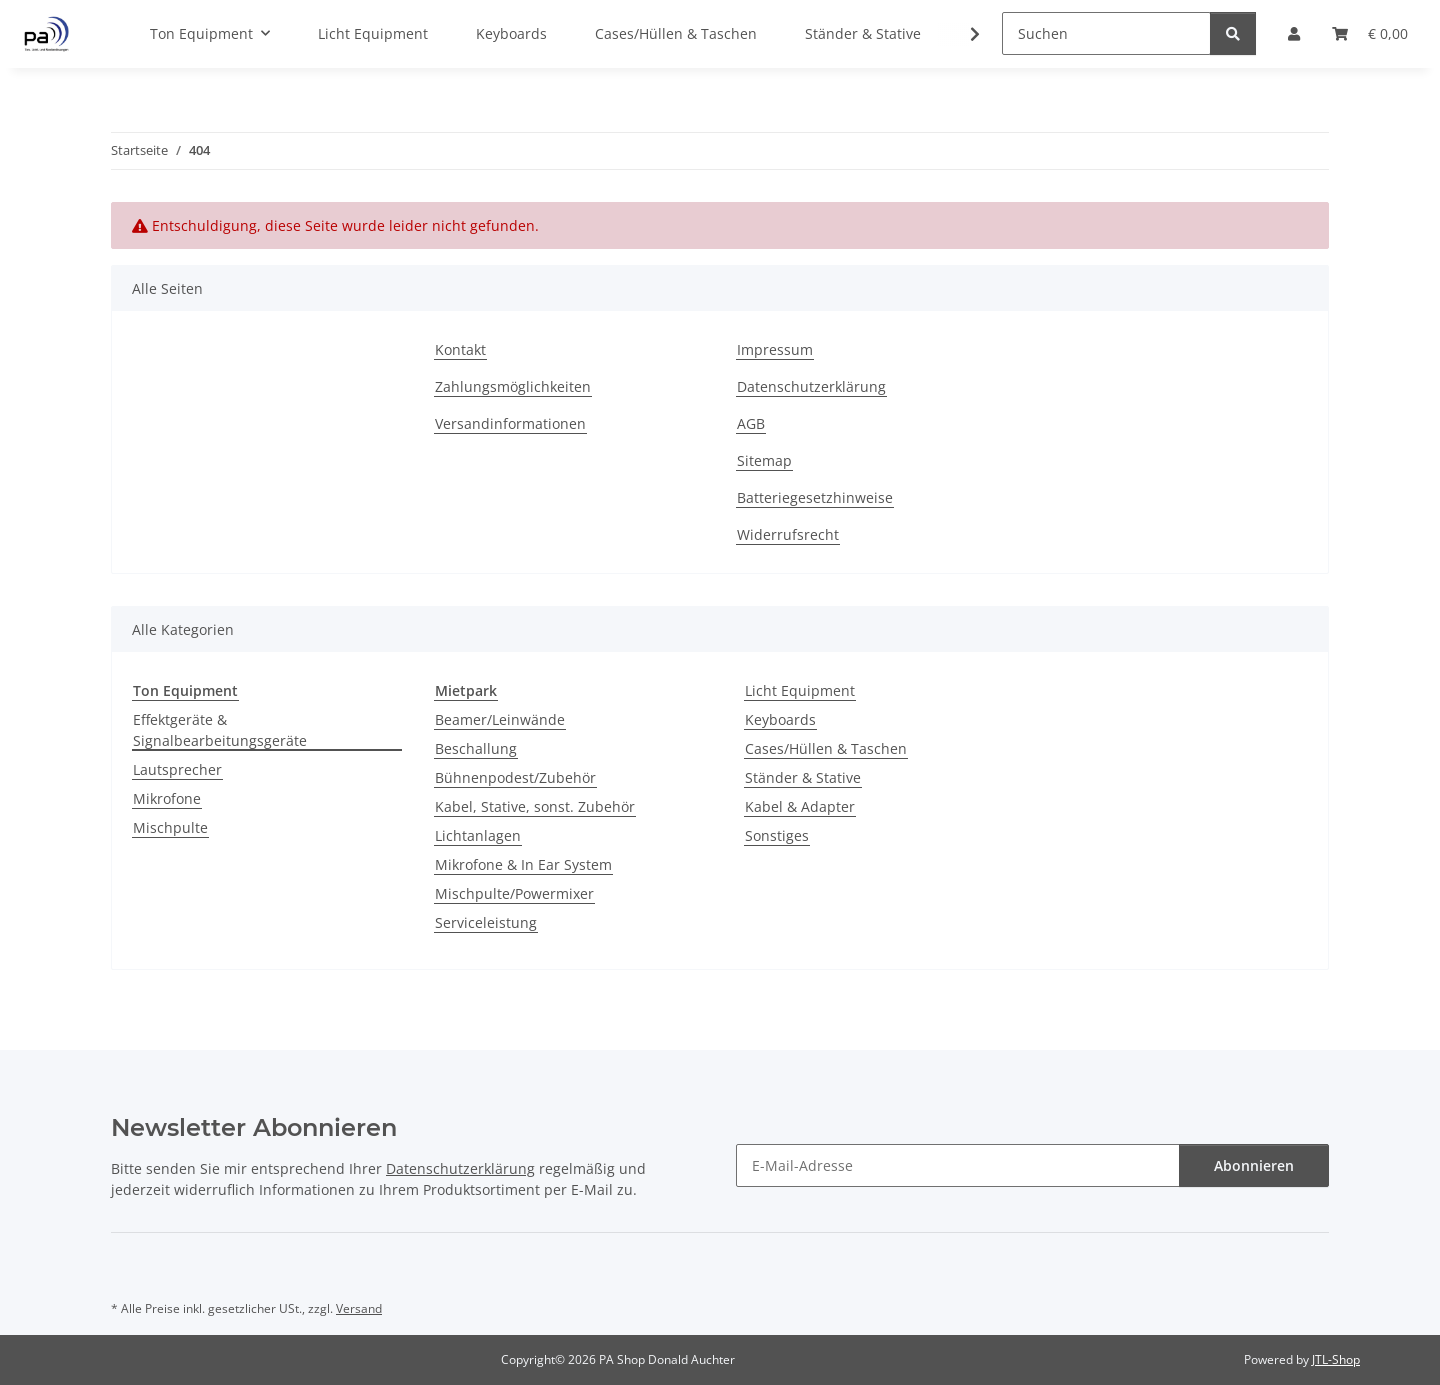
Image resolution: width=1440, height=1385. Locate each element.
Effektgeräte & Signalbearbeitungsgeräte (220, 730)
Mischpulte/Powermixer (514, 893)
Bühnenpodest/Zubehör (515, 777)
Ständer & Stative (803, 777)
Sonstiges (777, 835)
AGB (751, 423)
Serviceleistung (486, 922)
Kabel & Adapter (800, 806)
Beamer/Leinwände (500, 719)
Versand (359, 1308)
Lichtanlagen (478, 835)
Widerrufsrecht (788, 534)
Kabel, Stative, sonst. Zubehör (535, 806)
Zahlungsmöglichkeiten (513, 386)
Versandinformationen (510, 423)
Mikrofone (167, 798)
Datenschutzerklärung (811, 386)
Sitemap (764, 460)
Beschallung (476, 748)
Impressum (775, 349)
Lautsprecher (177, 769)
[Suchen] (1106, 33)
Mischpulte (170, 827)
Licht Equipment (800, 690)
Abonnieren (1254, 1165)
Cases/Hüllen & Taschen (826, 748)
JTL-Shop (1336, 1359)
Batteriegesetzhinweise (815, 497)
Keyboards (780, 719)
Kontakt (460, 349)
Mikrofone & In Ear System (523, 864)
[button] (962, 34)
